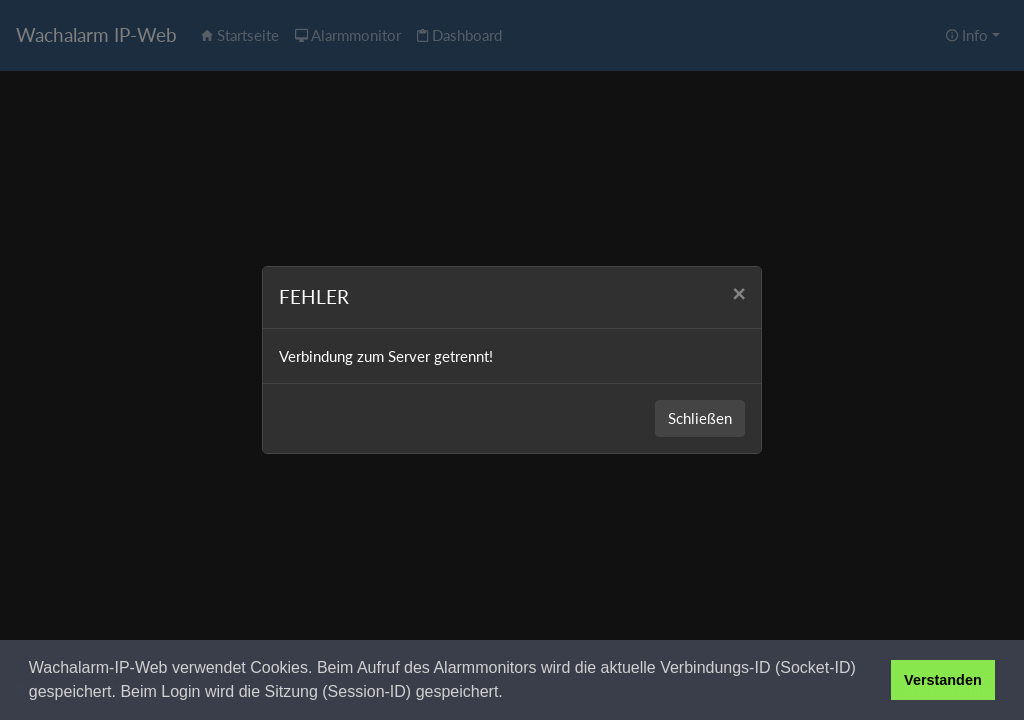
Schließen (700, 418)
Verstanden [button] (943, 680)
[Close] (738, 294)
